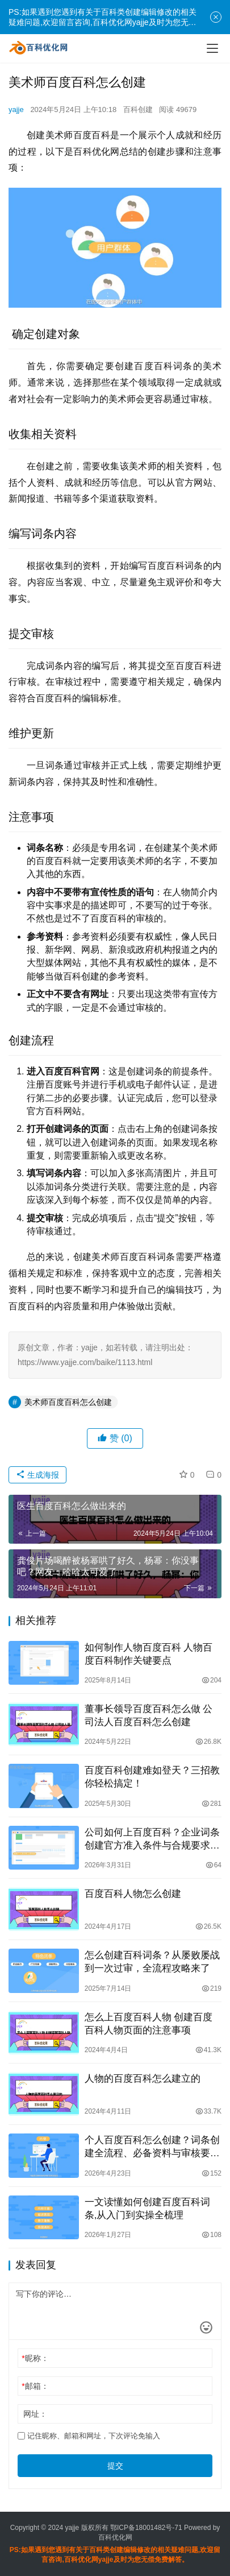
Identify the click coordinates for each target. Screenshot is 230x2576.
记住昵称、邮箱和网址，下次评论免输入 (89, 2436)
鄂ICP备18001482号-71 (145, 2528)
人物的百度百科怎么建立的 (142, 2078)
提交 (115, 2465)
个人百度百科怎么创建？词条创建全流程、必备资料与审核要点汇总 (152, 2147)
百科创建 (138, 109)
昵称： (35, 2358)
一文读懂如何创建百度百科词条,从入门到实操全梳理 (147, 2209)
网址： (35, 2413)
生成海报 (37, 1475)
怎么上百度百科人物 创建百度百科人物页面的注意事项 (149, 2024)
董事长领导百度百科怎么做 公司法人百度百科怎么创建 (149, 1715)
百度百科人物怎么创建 (133, 1893)
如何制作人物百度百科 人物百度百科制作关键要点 (149, 1654)
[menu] (212, 48)
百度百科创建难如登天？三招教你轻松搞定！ (152, 1777)
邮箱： (35, 2386)
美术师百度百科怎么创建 (68, 1402)
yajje (16, 109)
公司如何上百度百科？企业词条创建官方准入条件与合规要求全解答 (152, 1839)
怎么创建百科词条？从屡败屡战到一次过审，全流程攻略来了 (152, 1962)
